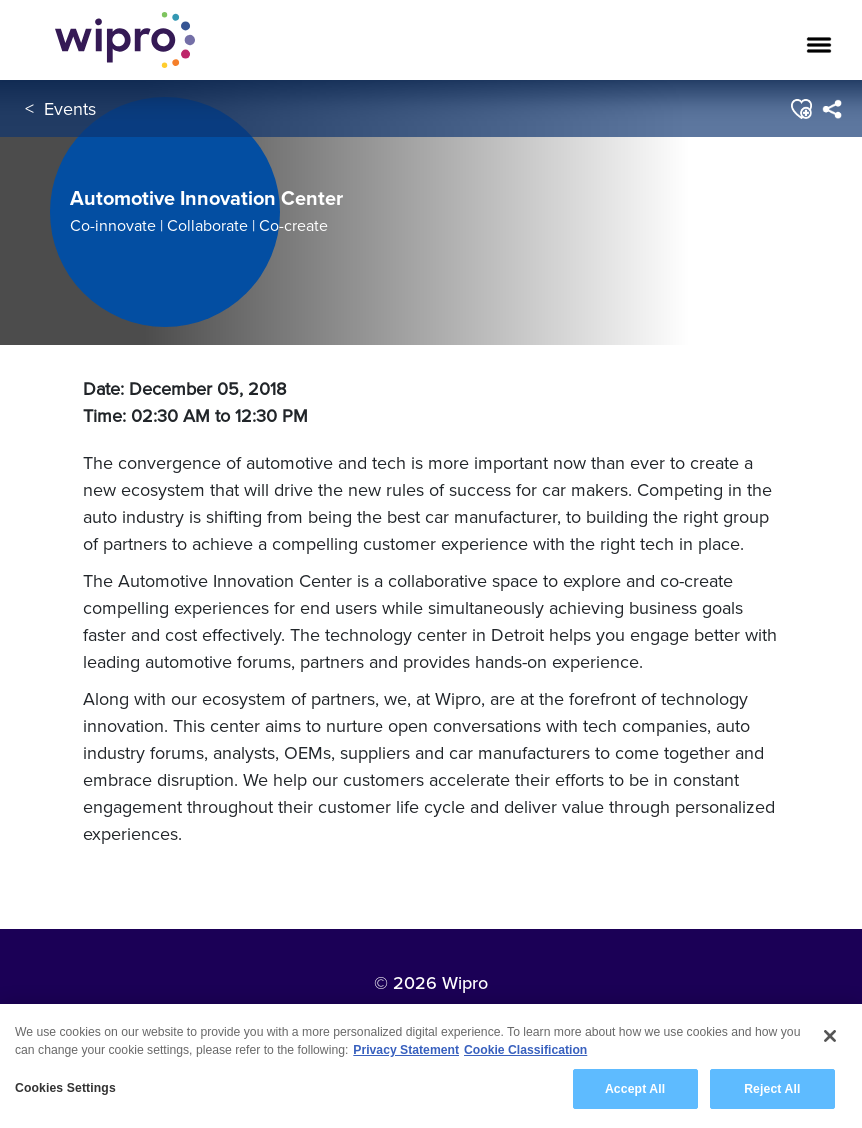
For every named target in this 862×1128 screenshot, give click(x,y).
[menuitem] (831, 109)
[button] (800, 109)
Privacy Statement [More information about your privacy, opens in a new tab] (406, 1051)
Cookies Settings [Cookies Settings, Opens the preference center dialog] (65, 1089)
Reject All (772, 1090)
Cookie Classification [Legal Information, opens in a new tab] (525, 1051)
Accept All (635, 1090)
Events (70, 108)
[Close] (830, 1037)
